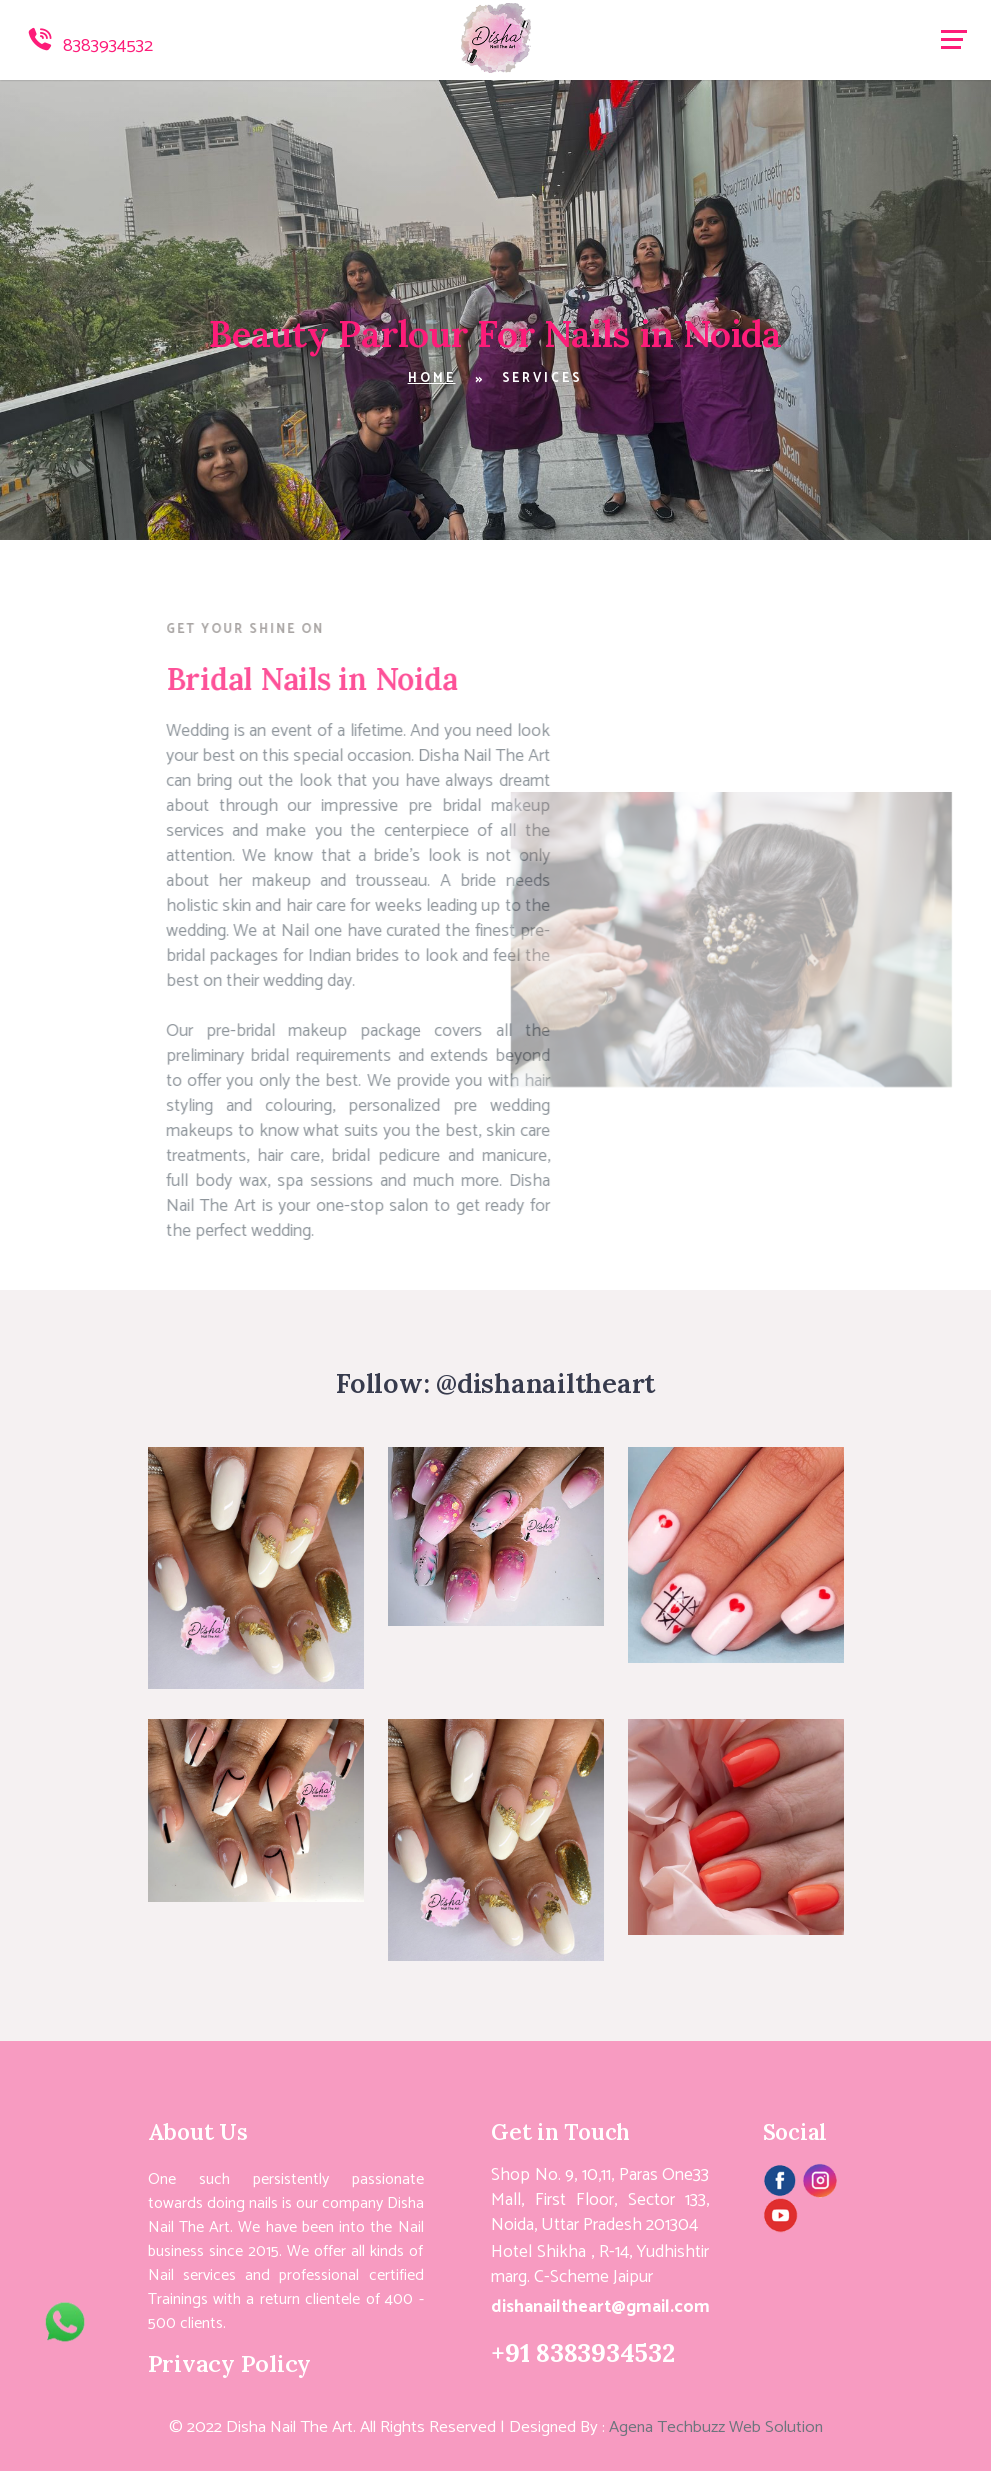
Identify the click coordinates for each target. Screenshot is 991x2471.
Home (432, 378)
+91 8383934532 (583, 2352)
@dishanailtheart (545, 1383)
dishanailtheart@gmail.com (600, 2307)
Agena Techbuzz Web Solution (716, 2427)
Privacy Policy (230, 2363)
